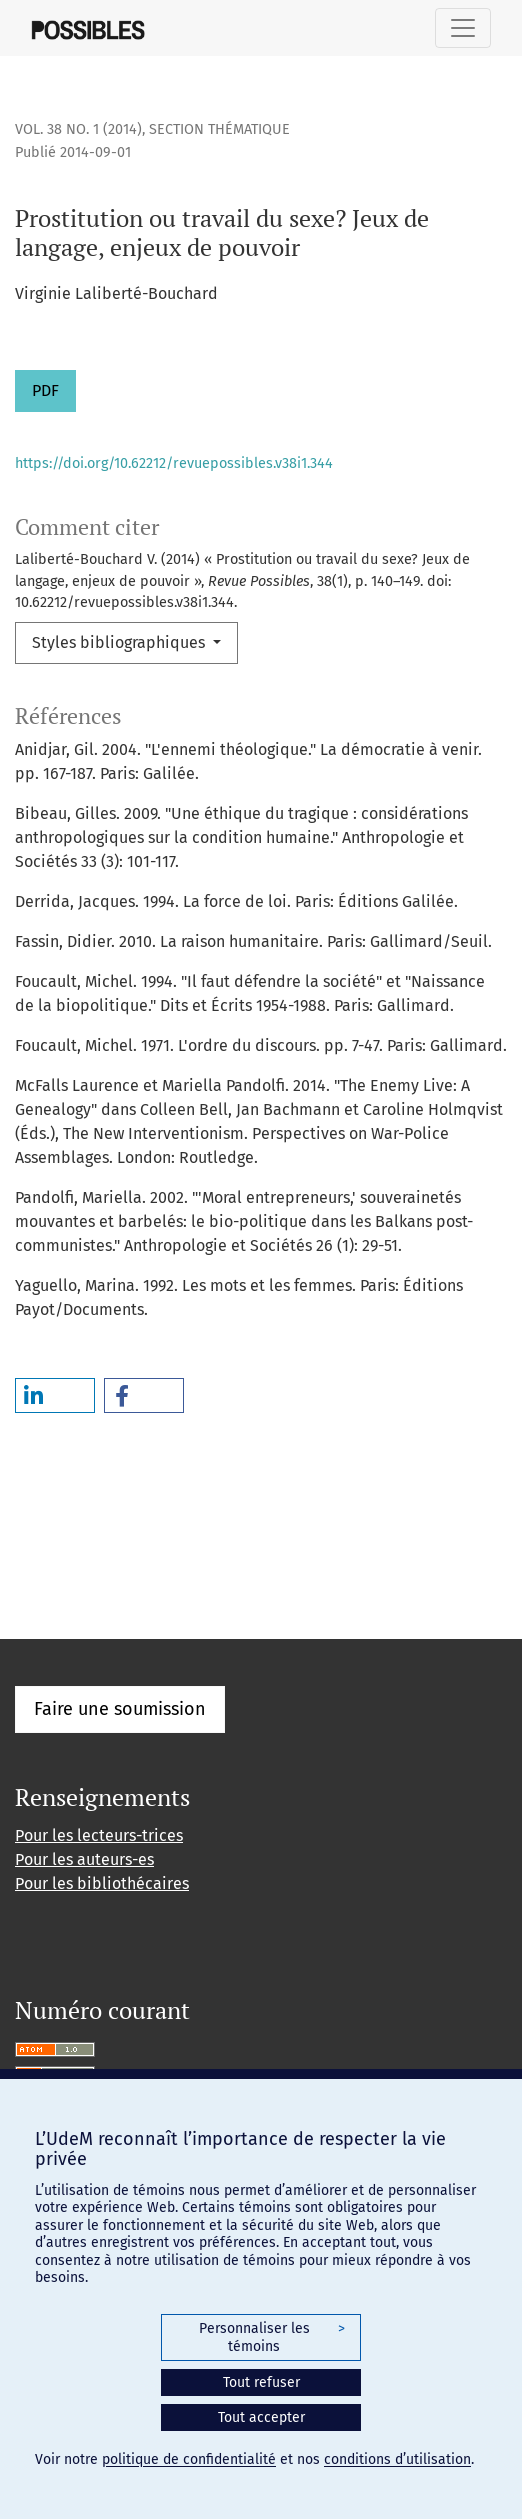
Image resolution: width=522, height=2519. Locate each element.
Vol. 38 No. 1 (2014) (78, 129)
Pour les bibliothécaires (102, 1883)
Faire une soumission (120, 1709)
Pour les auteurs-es (84, 1859)
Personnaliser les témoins (272, 2337)
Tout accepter (261, 2417)
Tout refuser (261, 2382)
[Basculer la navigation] (463, 28)
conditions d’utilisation (397, 2459)
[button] (55, 1395)
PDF (45, 390)
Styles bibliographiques (120, 642)
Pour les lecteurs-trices (99, 1835)
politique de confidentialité (189, 2459)
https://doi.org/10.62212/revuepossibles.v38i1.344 (174, 463)
